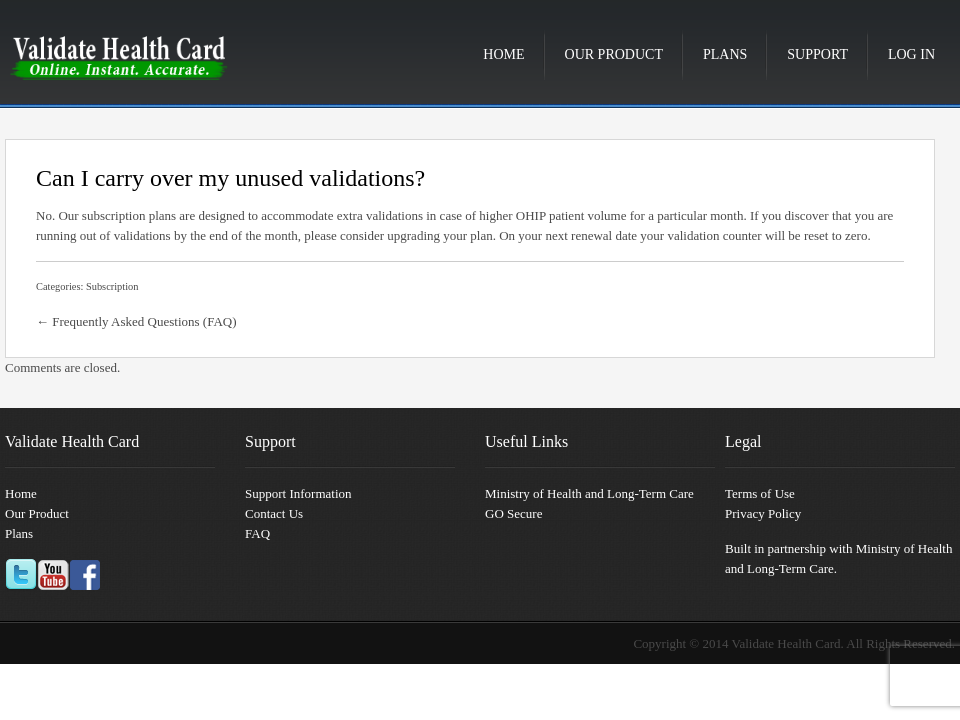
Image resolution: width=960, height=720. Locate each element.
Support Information (298, 493)
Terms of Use (760, 493)
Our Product (614, 54)
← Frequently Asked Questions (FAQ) (136, 321)
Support (817, 54)
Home (503, 54)
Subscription (112, 286)
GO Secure (513, 513)
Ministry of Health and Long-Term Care (589, 493)
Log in (911, 54)
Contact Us (274, 513)
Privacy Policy (763, 513)
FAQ (257, 533)
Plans (725, 54)
